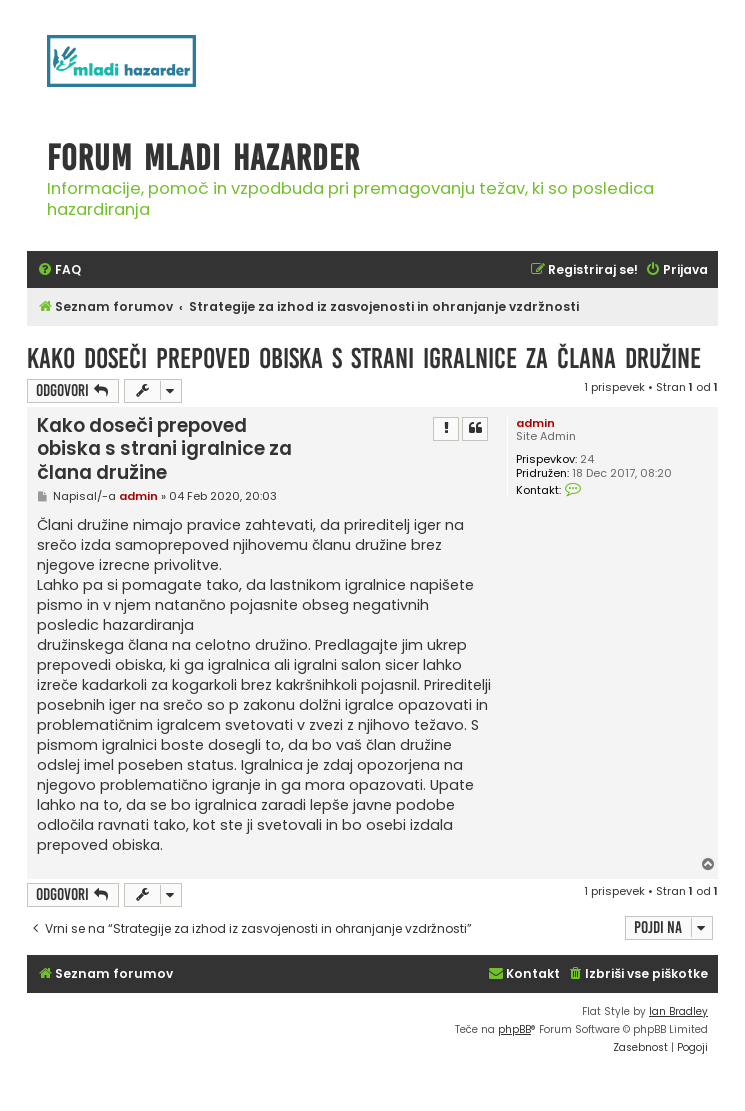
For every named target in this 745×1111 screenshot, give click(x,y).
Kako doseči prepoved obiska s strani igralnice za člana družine (364, 358)
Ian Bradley (678, 1011)
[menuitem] (59, 270)
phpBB (514, 1029)
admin (535, 423)
